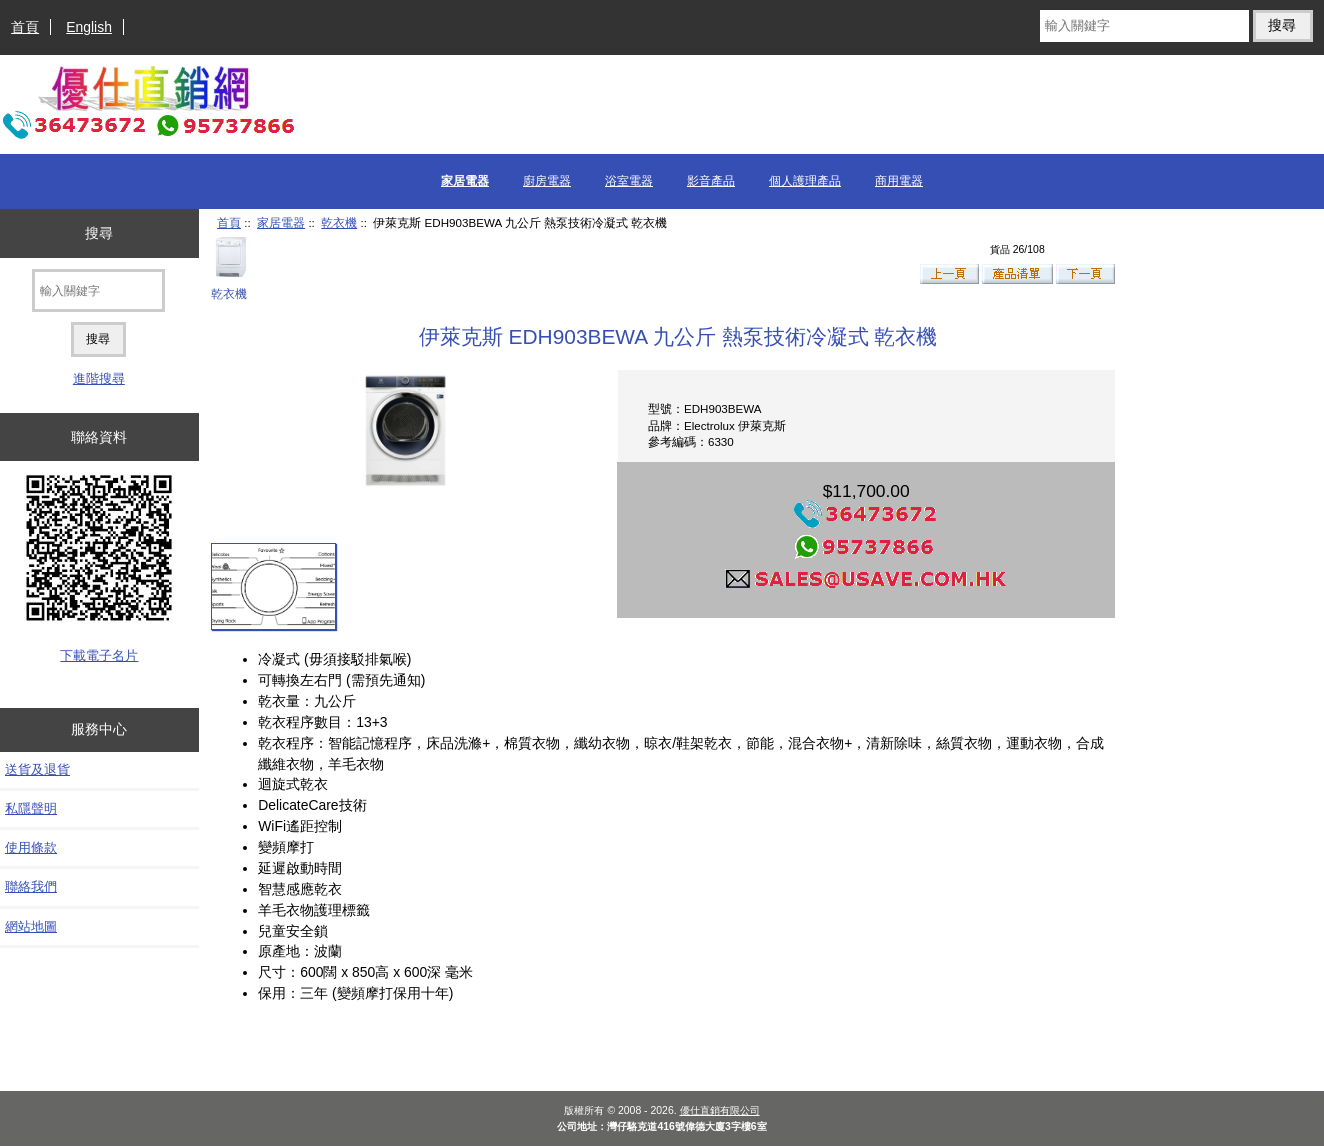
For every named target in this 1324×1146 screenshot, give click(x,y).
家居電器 (281, 222)
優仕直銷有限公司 (720, 1110)
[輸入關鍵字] (1144, 26)
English (89, 27)
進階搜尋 (99, 378)
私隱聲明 (31, 808)
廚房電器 (547, 181)
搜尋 (99, 233)
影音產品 (711, 181)
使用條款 (31, 847)
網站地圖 (31, 926)
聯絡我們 (31, 886)
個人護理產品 (805, 181)
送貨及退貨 (37, 769)
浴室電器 (629, 181)
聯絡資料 (99, 437)
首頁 (25, 27)
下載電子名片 (99, 655)
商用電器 (899, 181)
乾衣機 (339, 222)
